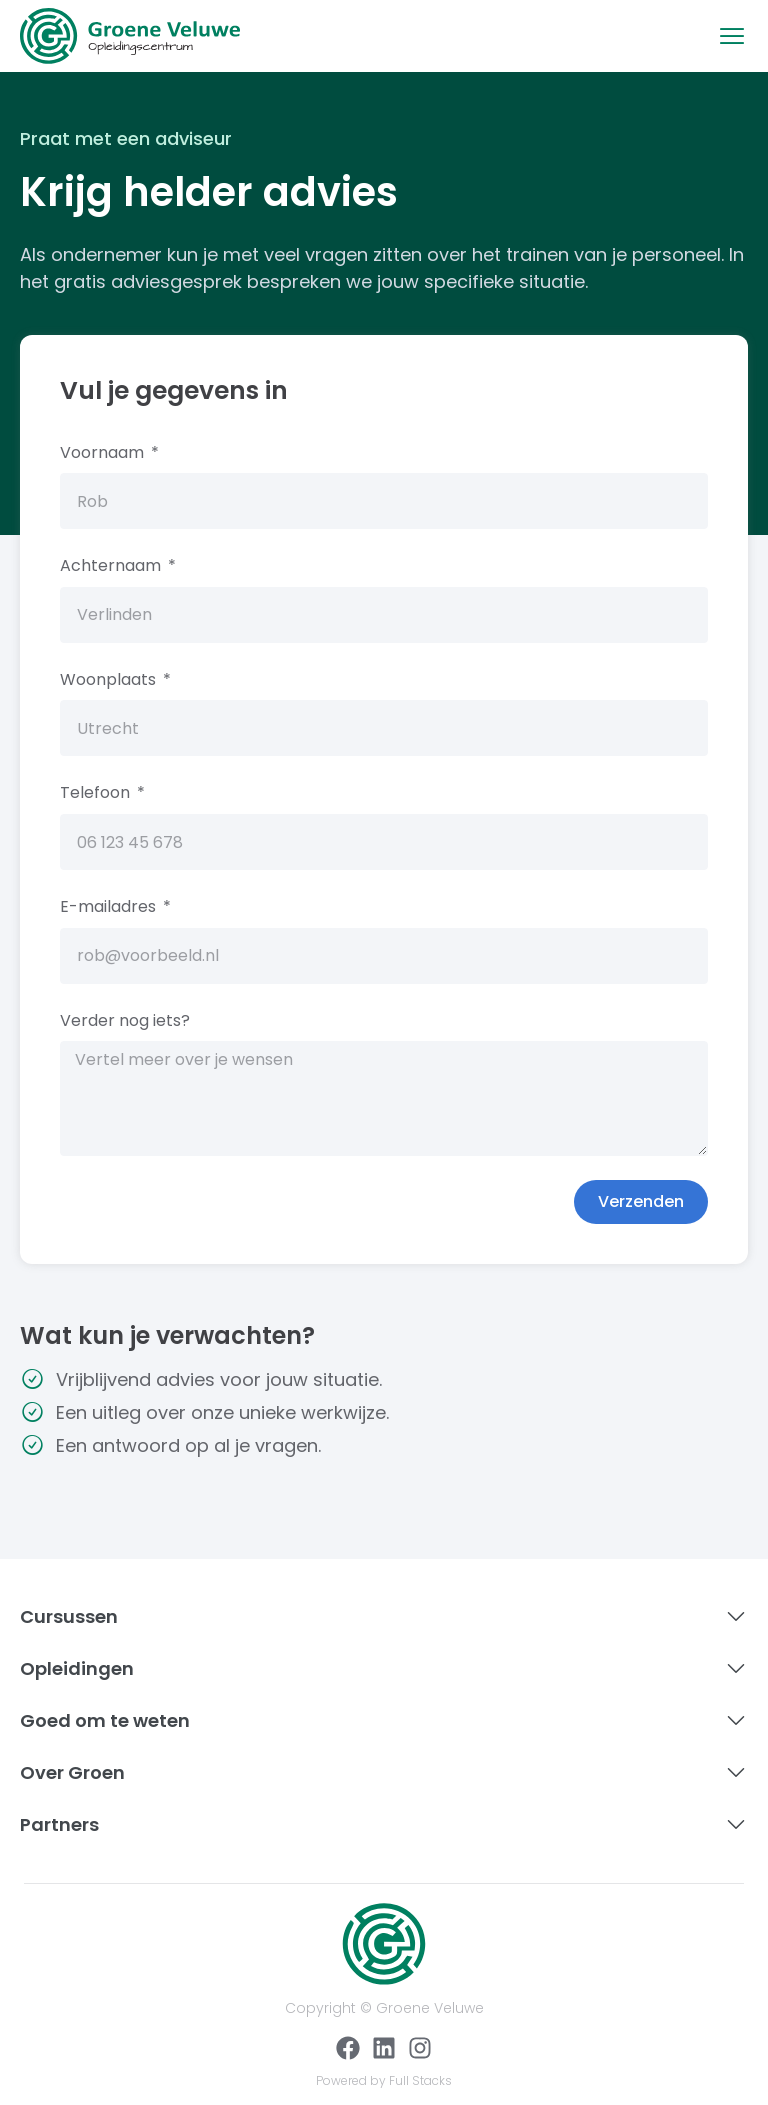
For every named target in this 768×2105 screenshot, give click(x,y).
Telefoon (97, 792)
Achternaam (112, 565)
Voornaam (104, 452)
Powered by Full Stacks (384, 2080)
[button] (732, 36)
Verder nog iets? (125, 1020)
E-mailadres (110, 906)
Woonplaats (110, 679)
